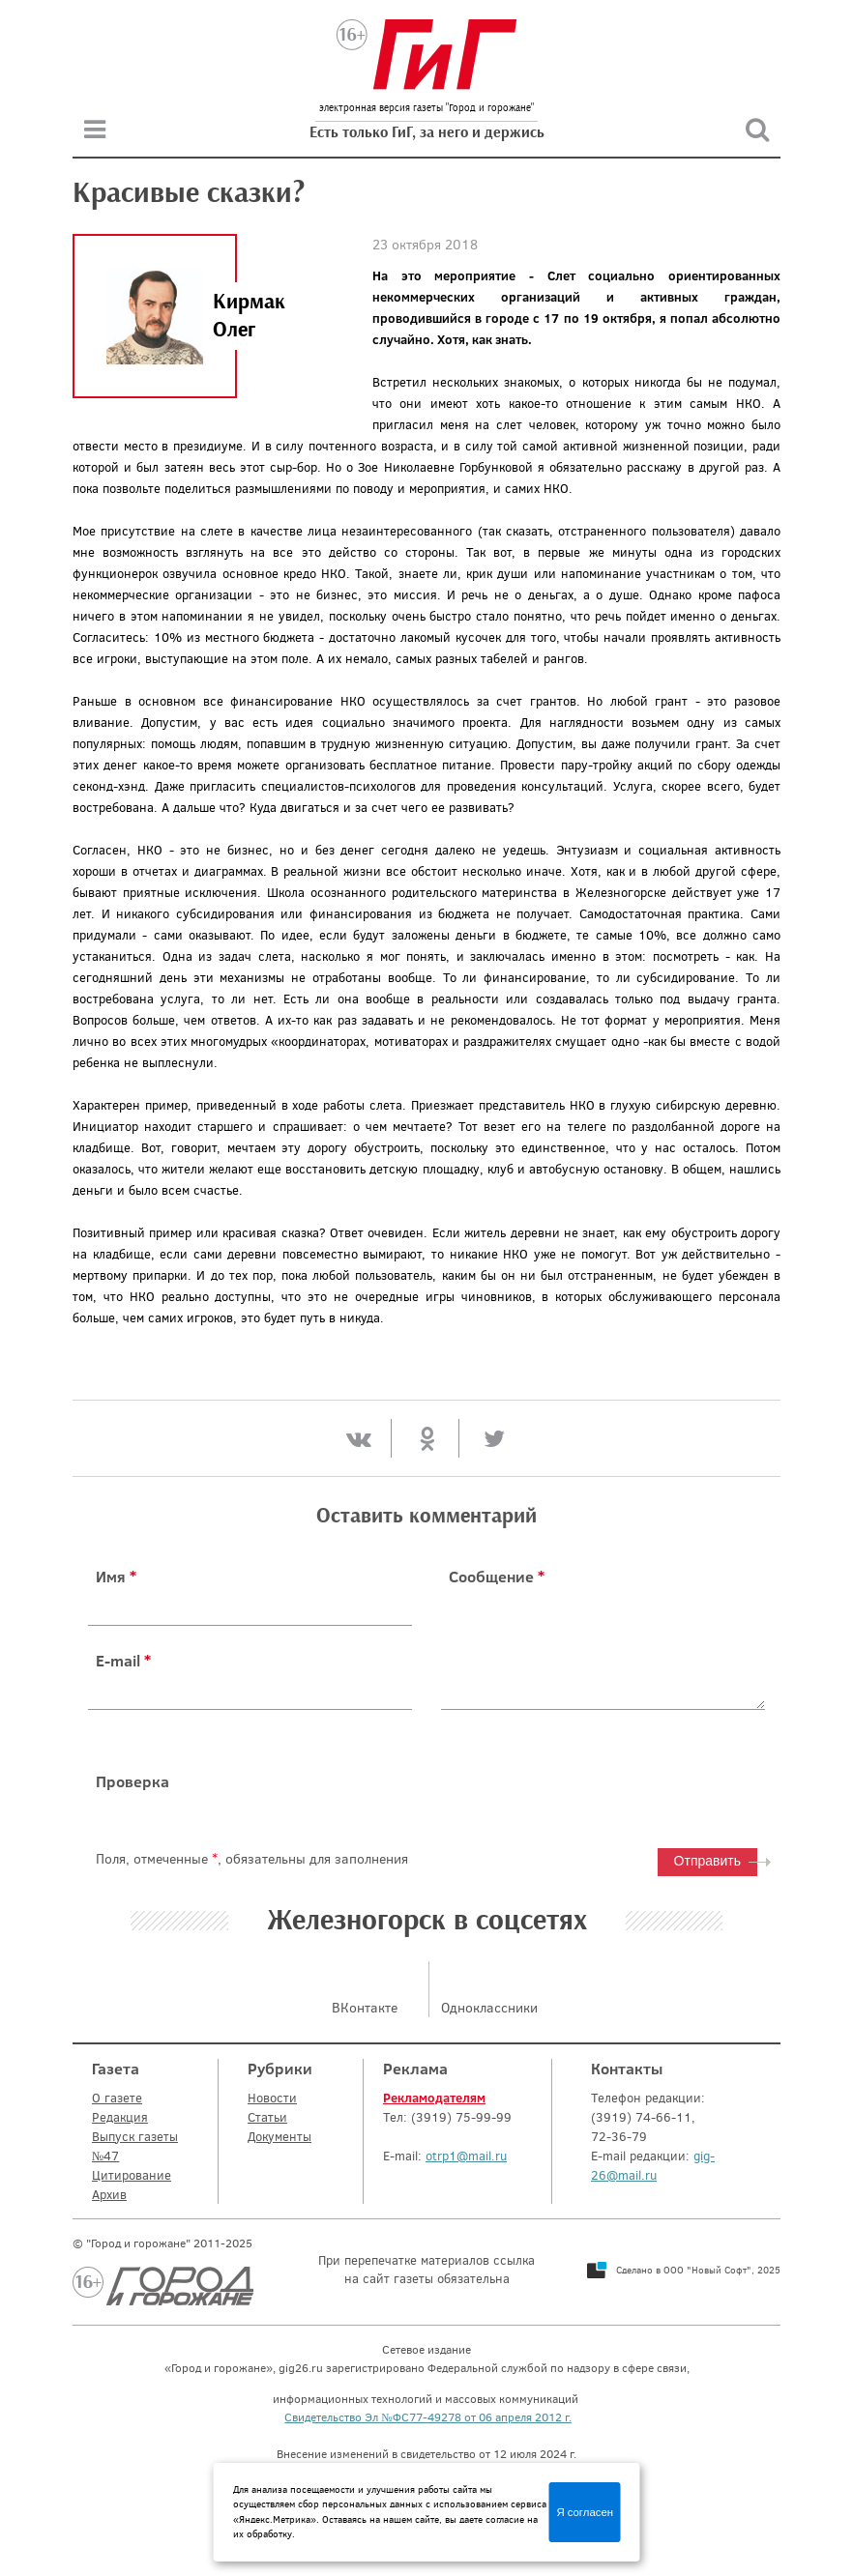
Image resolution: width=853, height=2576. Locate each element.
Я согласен (584, 2512)
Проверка (132, 1781)
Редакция (120, 2117)
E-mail (123, 1660)
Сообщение (496, 1576)
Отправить (707, 1860)
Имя (116, 1576)
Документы (279, 2136)
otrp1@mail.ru (466, 2155)
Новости (272, 2097)
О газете (117, 2097)
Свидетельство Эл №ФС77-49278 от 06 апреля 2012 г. (427, 2416)
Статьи (267, 2117)
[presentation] (588, 1781)
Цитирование (131, 2175)
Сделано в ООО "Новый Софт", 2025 (698, 2269)
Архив (109, 2194)
